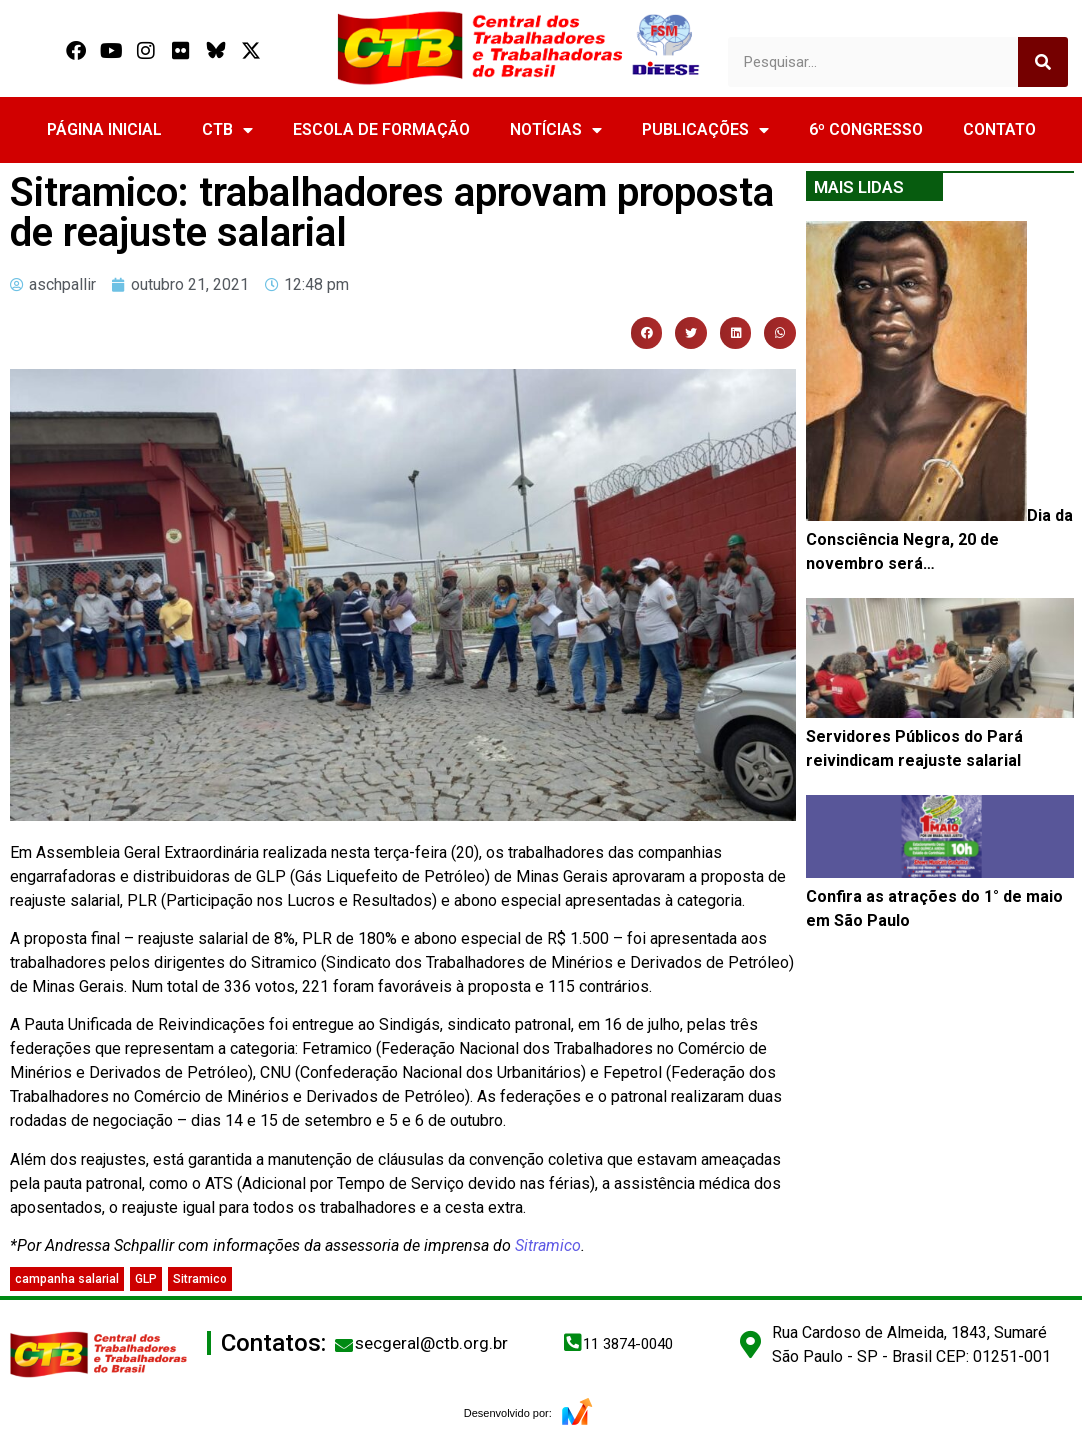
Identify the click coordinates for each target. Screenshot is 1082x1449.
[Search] (1043, 62)
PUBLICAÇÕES (705, 130)
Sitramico (548, 1245)
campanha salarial (67, 1279)
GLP (146, 1279)
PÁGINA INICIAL (104, 129)
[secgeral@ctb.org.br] (344, 1345)
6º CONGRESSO (866, 129)
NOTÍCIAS (556, 130)
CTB (227, 130)
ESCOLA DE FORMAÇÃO (381, 129)
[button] (647, 333)
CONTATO (999, 129)
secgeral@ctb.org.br (431, 1343)
